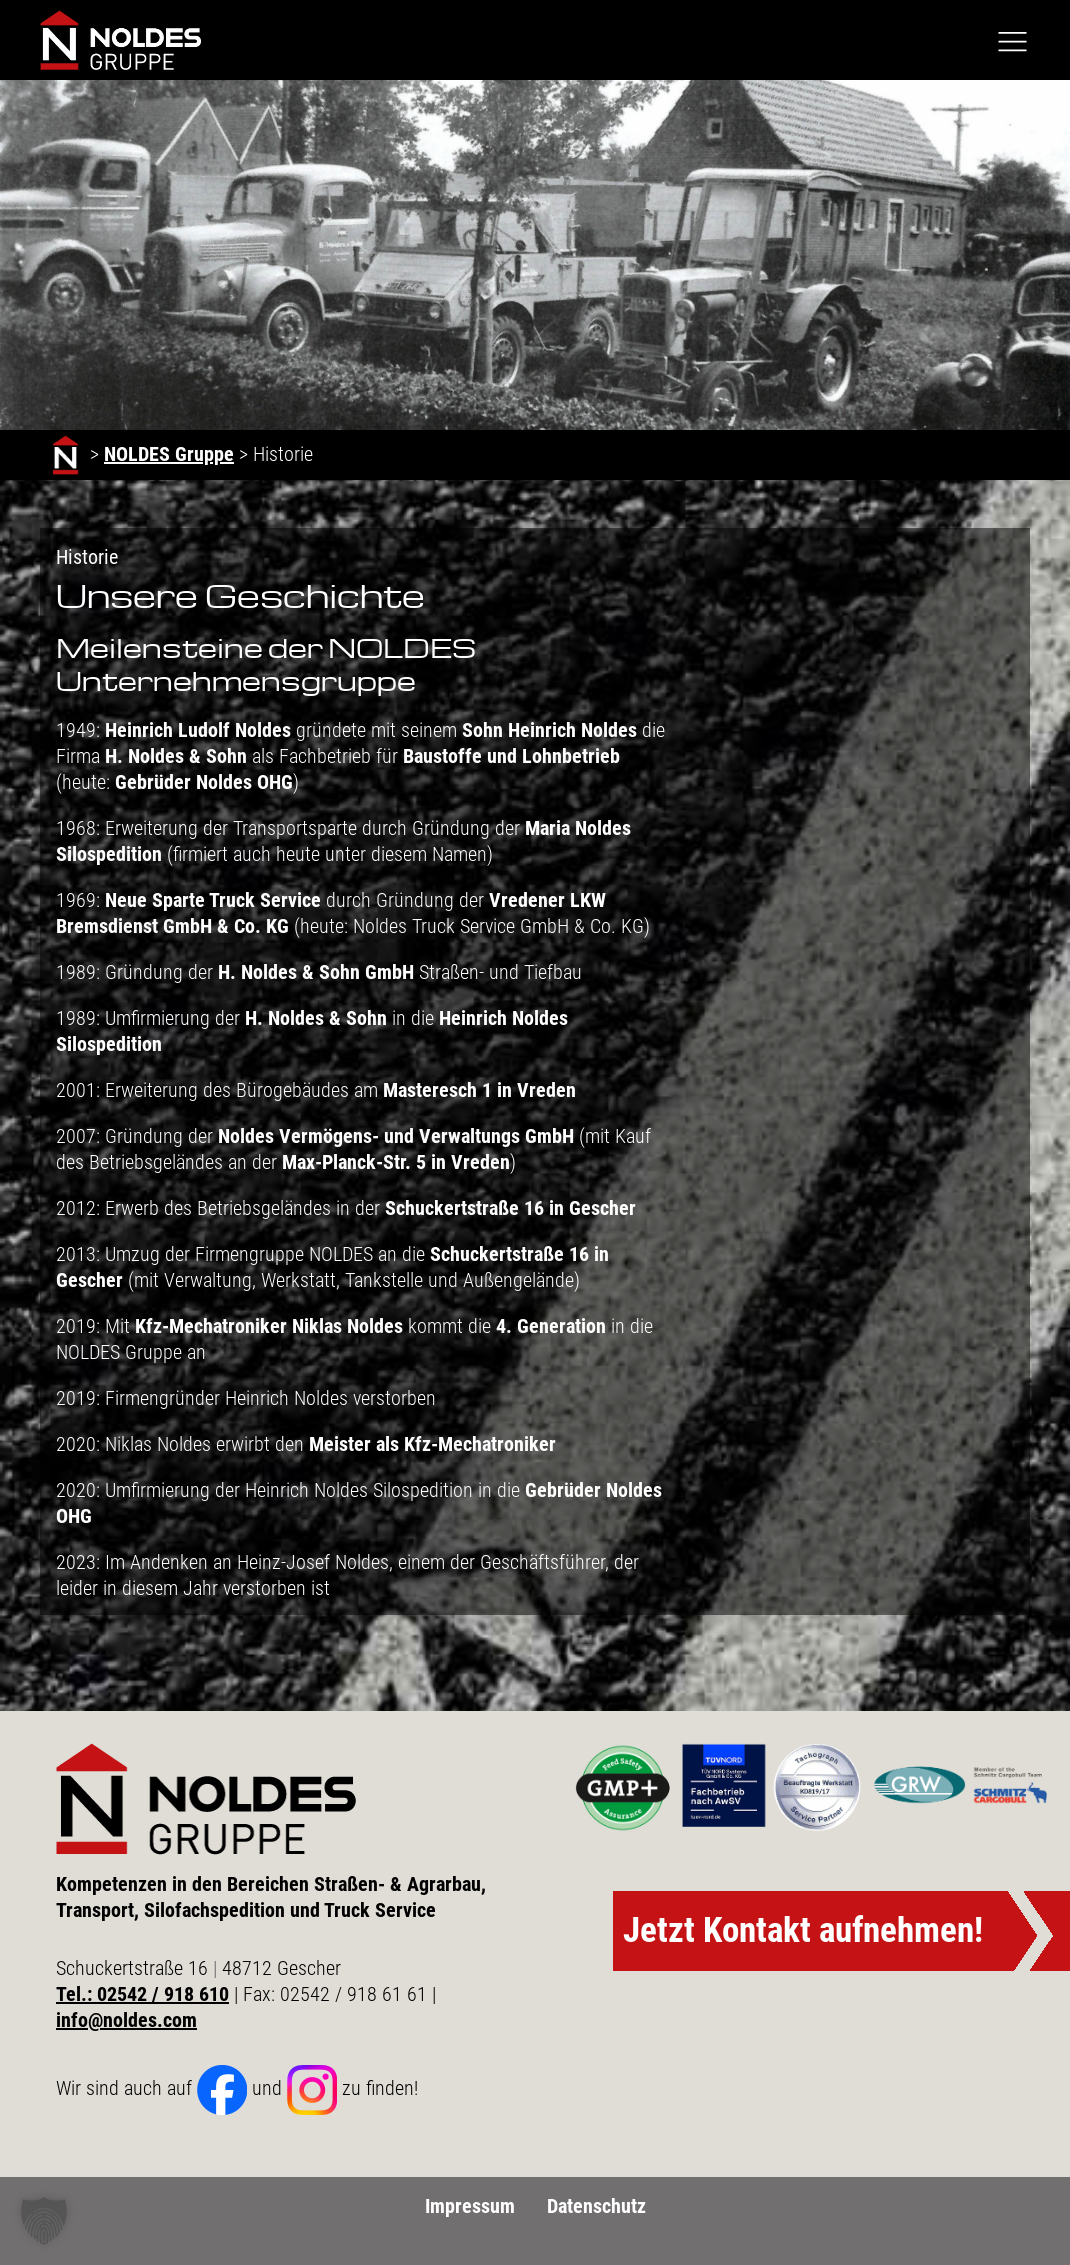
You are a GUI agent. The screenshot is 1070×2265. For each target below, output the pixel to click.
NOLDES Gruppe (169, 454)
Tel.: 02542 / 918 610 (142, 1994)
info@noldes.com (126, 2020)
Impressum (470, 2206)
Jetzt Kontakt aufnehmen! (803, 1931)
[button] (44, 2221)
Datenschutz (596, 2206)
